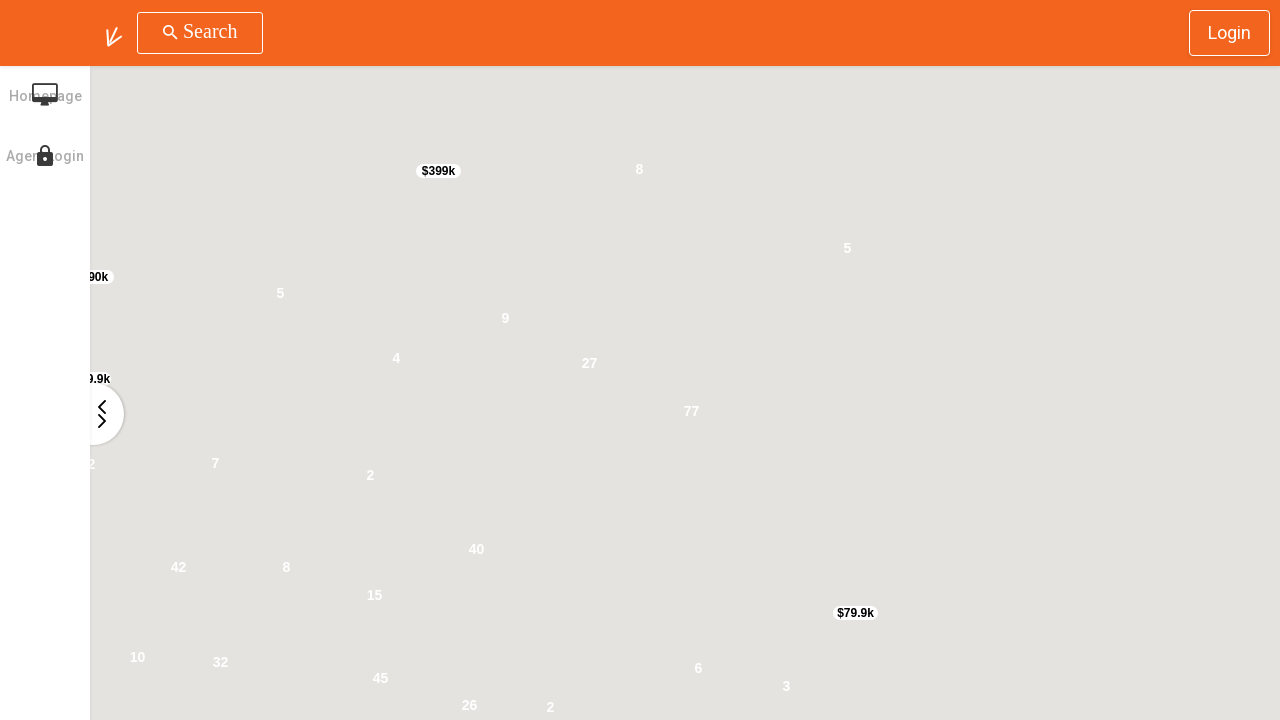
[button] (113, 33)
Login (1229, 32)
